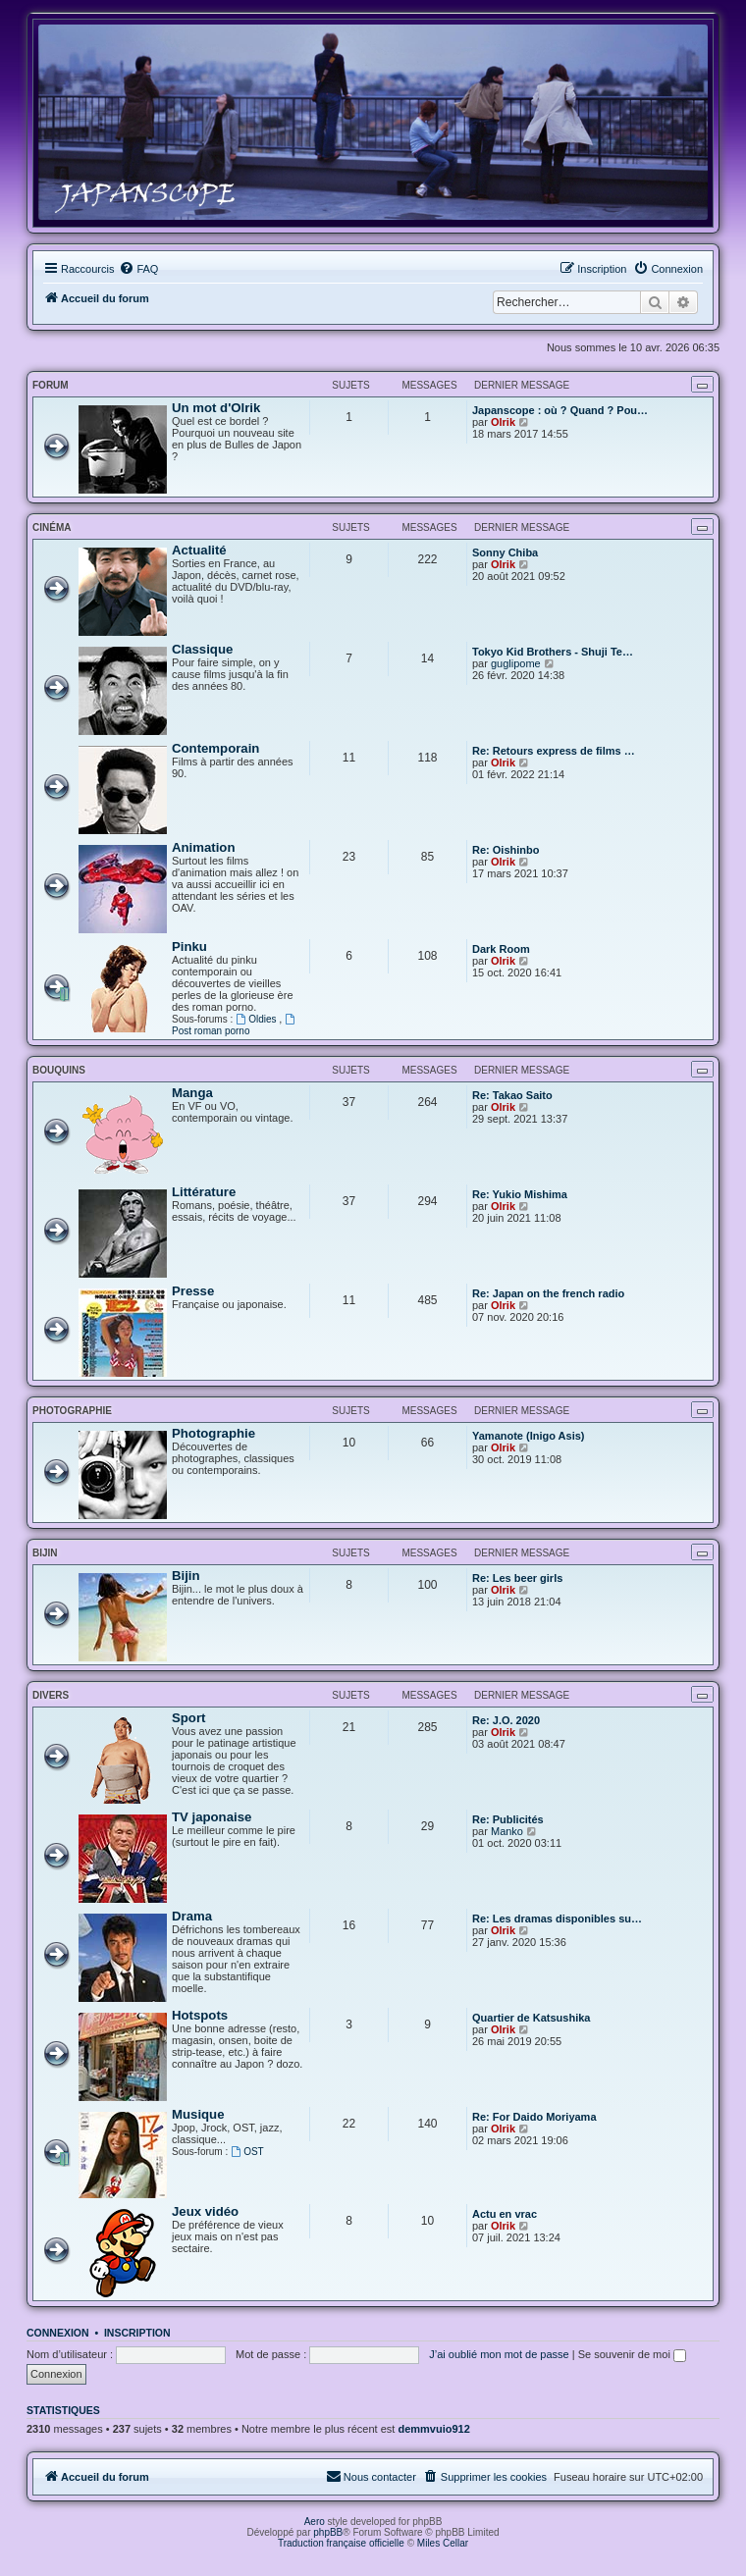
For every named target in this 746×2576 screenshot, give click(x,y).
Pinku (189, 946)
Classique (202, 649)
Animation (203, 847)
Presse (193, 1291)
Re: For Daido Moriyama (534, 2117)
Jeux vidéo (205, 2211)
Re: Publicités (508, 1819)
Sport (188, 1717)
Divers (50, 1695)
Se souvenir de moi (632, 2354)
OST (247, 2151)
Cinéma (51, 527)
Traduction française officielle (341, 2543)
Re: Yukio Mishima (519, 1194)
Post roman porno (234, 1025)
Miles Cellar (442, 2543)
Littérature (204, 1191)
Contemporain (215, 748)
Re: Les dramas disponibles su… (557, 1918)
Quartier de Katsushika (531, 2018)
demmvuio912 (433, 2429)
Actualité (199, 550)
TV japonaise (211, 1817)
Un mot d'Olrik (216, 407)
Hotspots (200, 2015)
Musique (198, 2114)
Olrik (503, 422)
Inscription (137, 2333)
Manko (507, 1831)
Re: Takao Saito (512, 1095)
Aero (314, 2521)
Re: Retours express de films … (553, 751)
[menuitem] (138, 269)
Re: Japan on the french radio (548, 1293)
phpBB (328, 2532)
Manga (192, 1092)
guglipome (516, 663)
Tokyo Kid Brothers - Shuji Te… (552, 651)
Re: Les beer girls (517, 1578)
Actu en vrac (504, 2214)
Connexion (58, 2333)
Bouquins (58, 1070)
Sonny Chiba (505, 552)
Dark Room (501, 949)
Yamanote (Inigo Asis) (528, 1436)
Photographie (72, 1410)
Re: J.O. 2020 (506, 1720)
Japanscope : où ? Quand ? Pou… (560, 410)
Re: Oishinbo (505, 850)
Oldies (257, 1019)
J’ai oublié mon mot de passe (498, 2354)
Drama (192, 1916)
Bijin (45, 1553)
